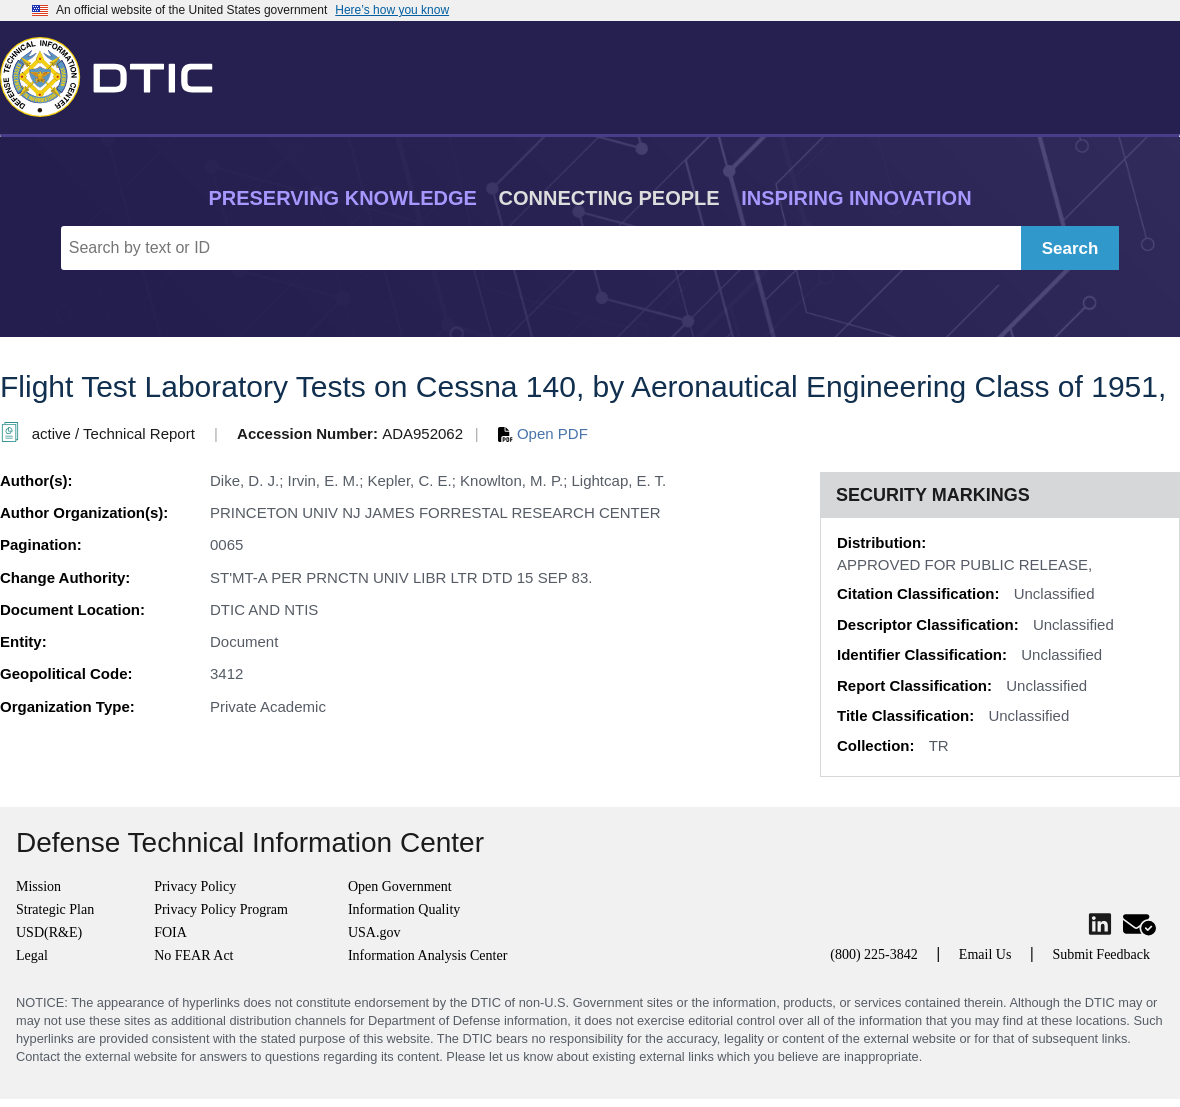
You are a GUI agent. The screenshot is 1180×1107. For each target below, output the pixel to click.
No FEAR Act (193, 955)
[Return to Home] (115, 73)
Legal (32, 955)
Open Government (400, 886)
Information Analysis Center (427, 955)
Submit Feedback (1101, 954)
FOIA (170, 932)
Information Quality (404, 909)
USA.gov (374, 932)
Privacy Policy (195, 886)
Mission (38, 886)
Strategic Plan (55, 909)
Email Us (985, 954)
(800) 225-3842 (874, 954)
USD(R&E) (49, 932)
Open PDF (543, 433)
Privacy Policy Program (221, 909)
